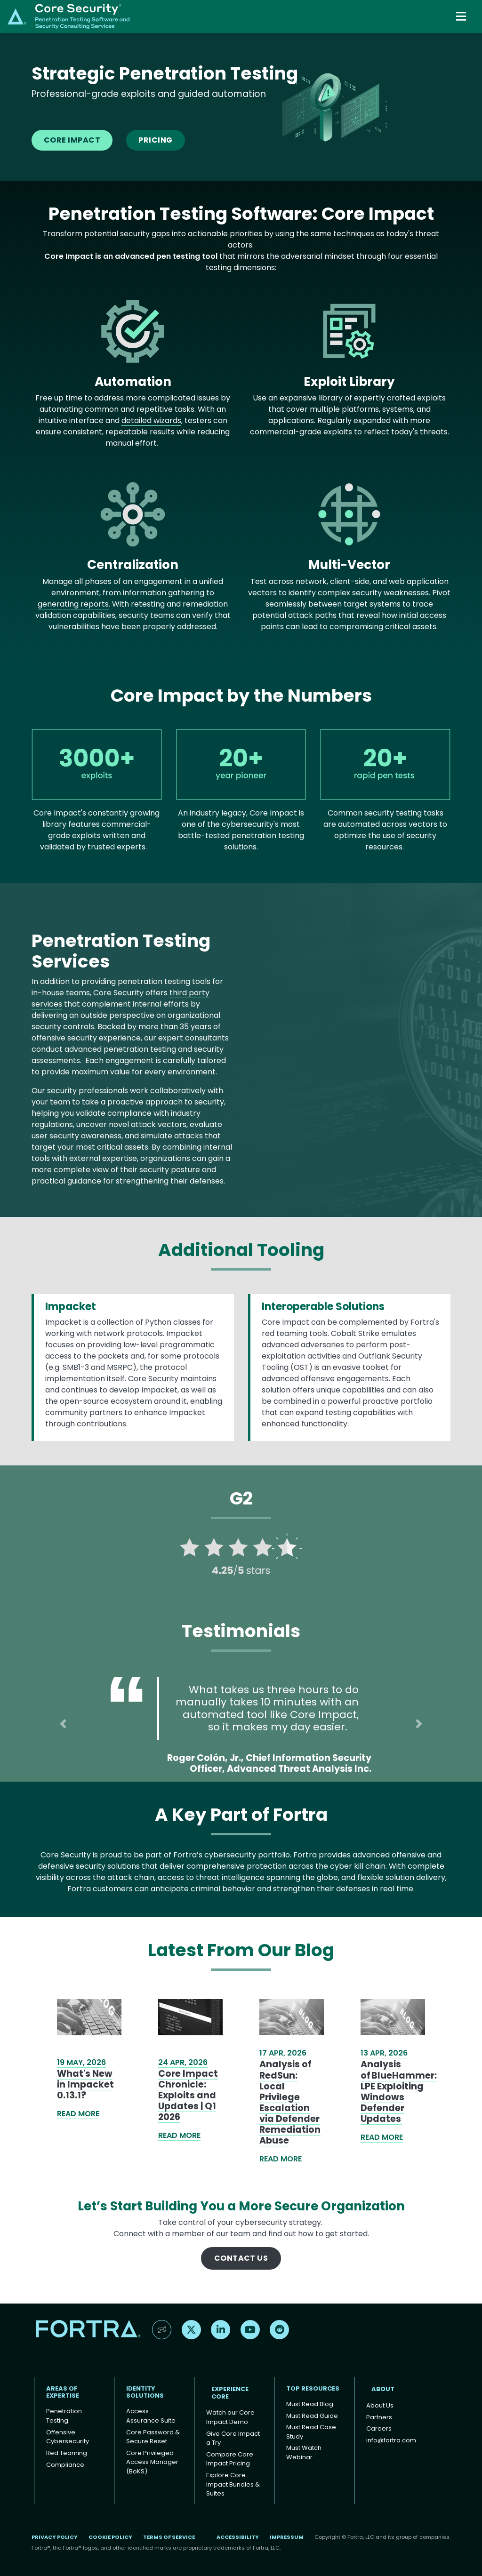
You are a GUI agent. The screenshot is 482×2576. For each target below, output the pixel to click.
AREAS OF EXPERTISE (62, 2392)
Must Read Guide (312, 2415)
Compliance (65, 2464)
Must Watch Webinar (303, 2452)
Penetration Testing (64, 2416)
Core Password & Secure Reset (153, 2437)
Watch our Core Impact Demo (230, 2417)
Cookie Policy (110, 2537)
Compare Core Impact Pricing (229, 2459)
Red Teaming (66, 2452)
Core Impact (72, 140)
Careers (379, 2428)
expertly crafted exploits (400, 397)
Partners (379, 2417)
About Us (380, 2405)
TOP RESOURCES (312, 2388)
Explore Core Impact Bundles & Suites (233, 2484)
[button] (63, 1724)
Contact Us (241, 2258)
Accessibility (238, 2537)
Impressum (287, 2537)
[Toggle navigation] (462, 16)
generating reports (73, 604)
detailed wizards (151, 420)
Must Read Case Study (311, 2432)
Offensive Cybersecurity (67, 2437)
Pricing (155, 140)
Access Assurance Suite (151, 2416)
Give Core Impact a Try (233, 2438)
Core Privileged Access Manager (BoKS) (152, 2462)
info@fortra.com (391, 2440)
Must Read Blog (309, 2404)
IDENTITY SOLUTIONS (145, 2392)
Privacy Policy (55, 2537)
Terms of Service (169, 2537)
